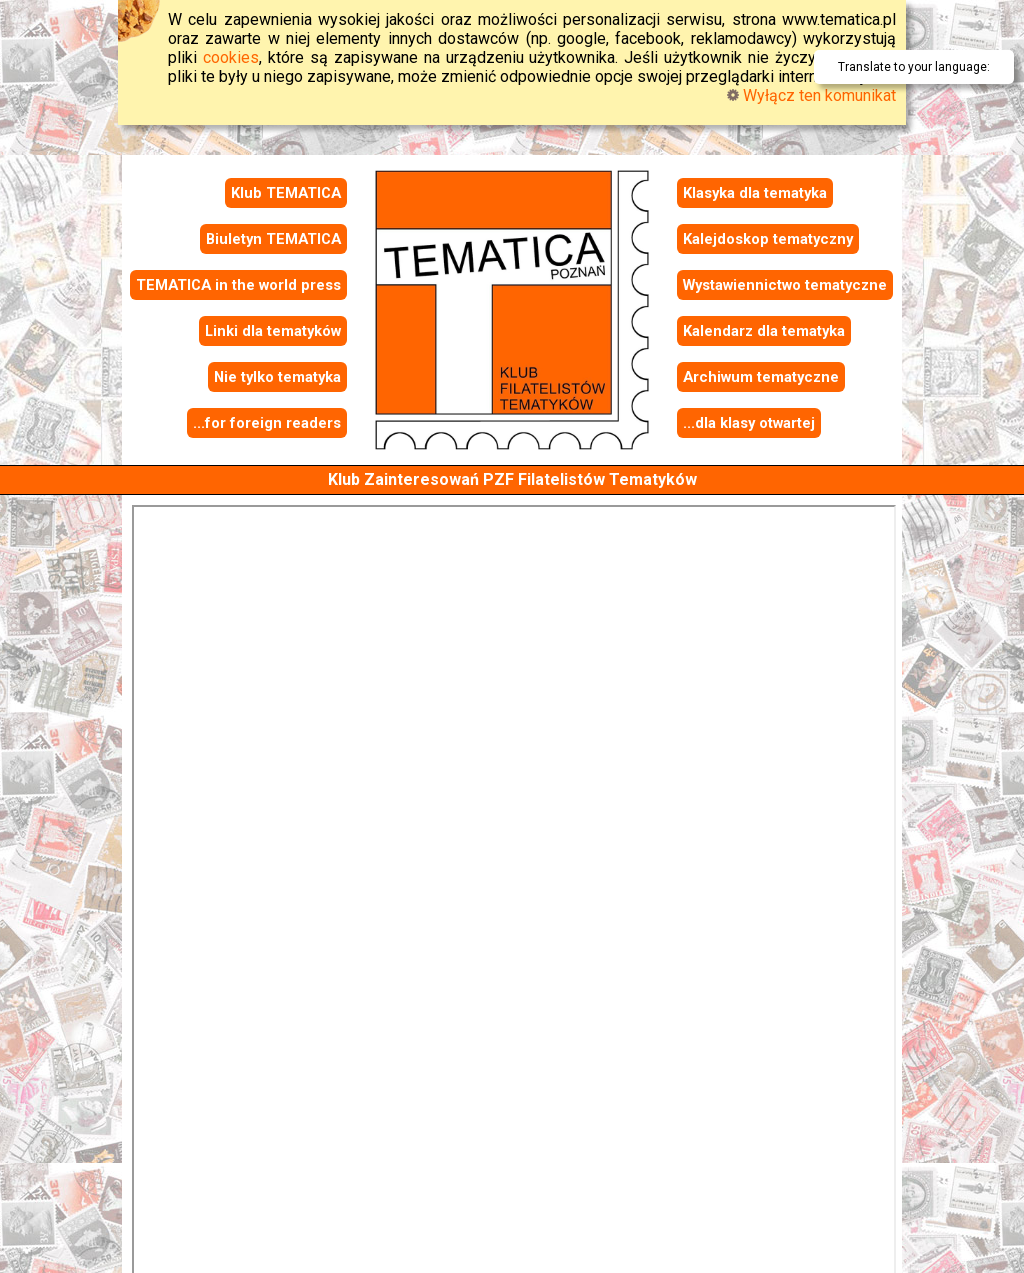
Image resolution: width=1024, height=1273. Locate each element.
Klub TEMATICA (286, 193)
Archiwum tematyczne (761, 377)
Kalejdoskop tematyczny (768, 239)
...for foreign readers (267, 423)
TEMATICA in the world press (238, 285)
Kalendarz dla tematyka (764, 331)
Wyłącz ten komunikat (811, 95)
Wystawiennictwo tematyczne (785, 285)
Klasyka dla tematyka (755, 193)
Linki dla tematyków (273, 331)
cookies (231, 57)
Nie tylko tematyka (277, 377)
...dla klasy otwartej (749, 423)
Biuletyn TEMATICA (273, 239)
